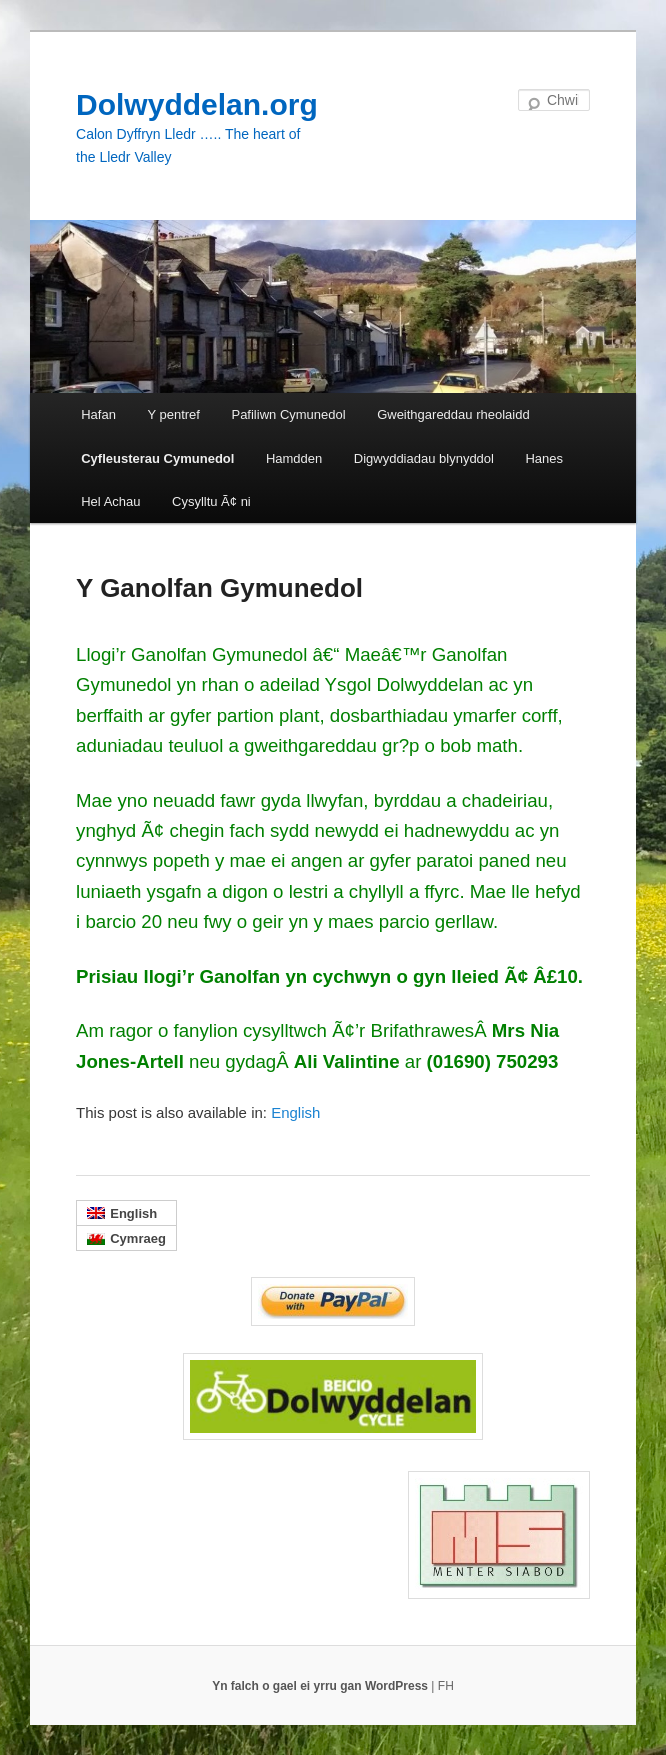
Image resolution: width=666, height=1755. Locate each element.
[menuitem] (295, 1112)
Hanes (544, 458)
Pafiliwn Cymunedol (288, 414)
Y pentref (173, 414)
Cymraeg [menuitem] (138, 1238)
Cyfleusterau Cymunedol (157, 458)
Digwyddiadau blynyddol (424, 458)
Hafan (98, 414)
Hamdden (294, 458)
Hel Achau (110, 501)
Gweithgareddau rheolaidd (453, 414)
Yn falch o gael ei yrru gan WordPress (321, 1686)
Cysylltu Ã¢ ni (211, 501)
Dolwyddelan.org (197, 104)
